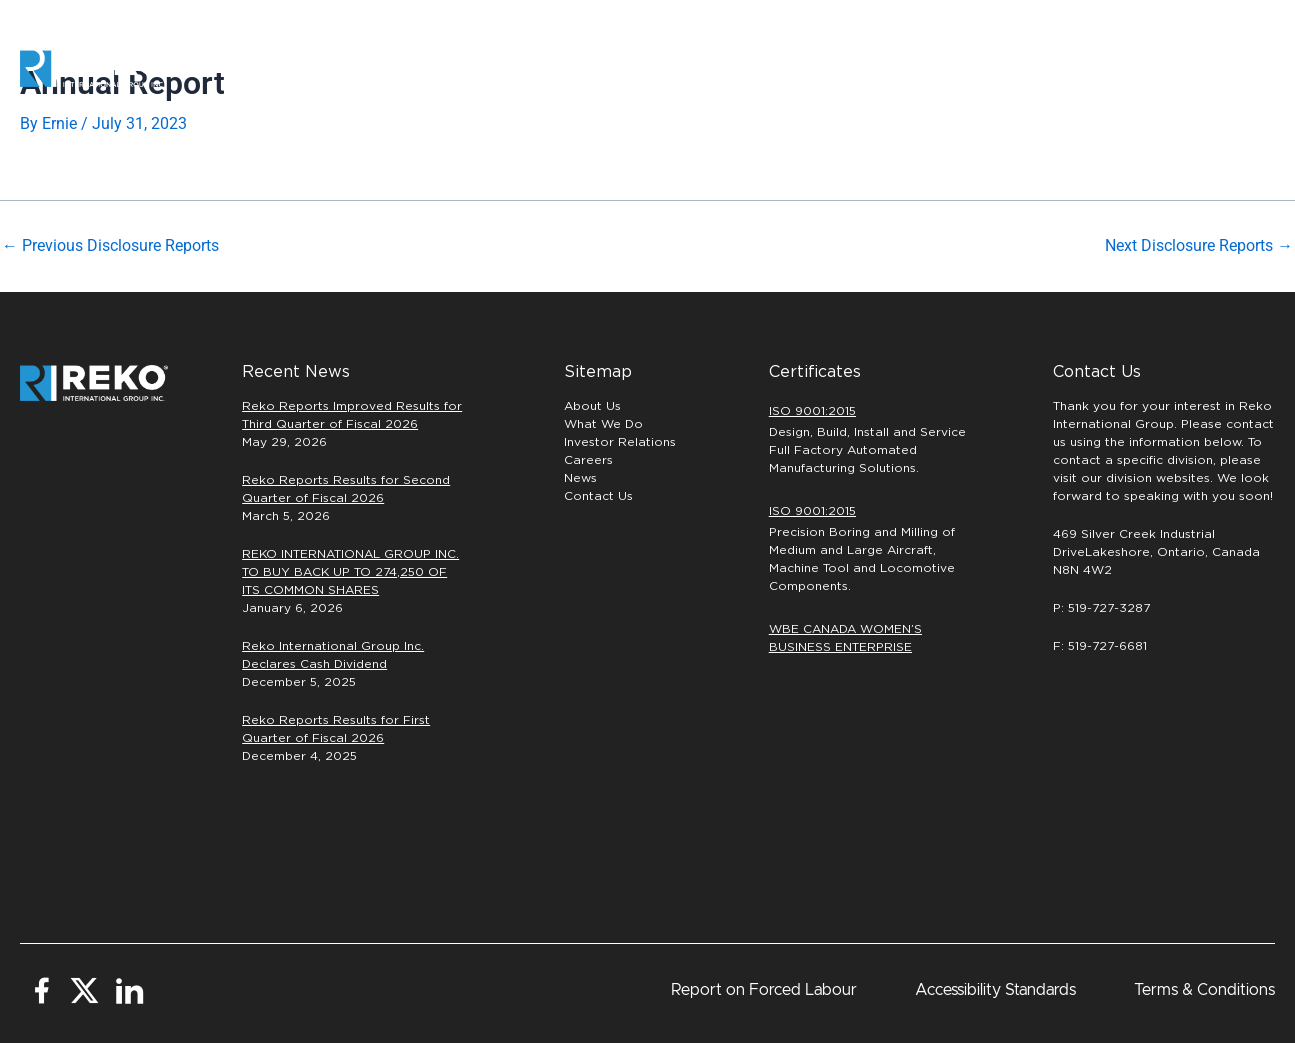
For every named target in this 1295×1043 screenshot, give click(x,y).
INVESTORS (1057, 68)
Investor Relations (620, 441)
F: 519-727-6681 (1100, 645)
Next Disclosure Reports (1199, 246)
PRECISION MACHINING (781, 68)
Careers (939, 69)
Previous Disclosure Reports (110, 246)
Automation (622, 68)
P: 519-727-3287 (1101, 607)
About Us (592, 405)
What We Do (603, 423)
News (580, 477)
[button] (1210, 69)
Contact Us (598, 495)
